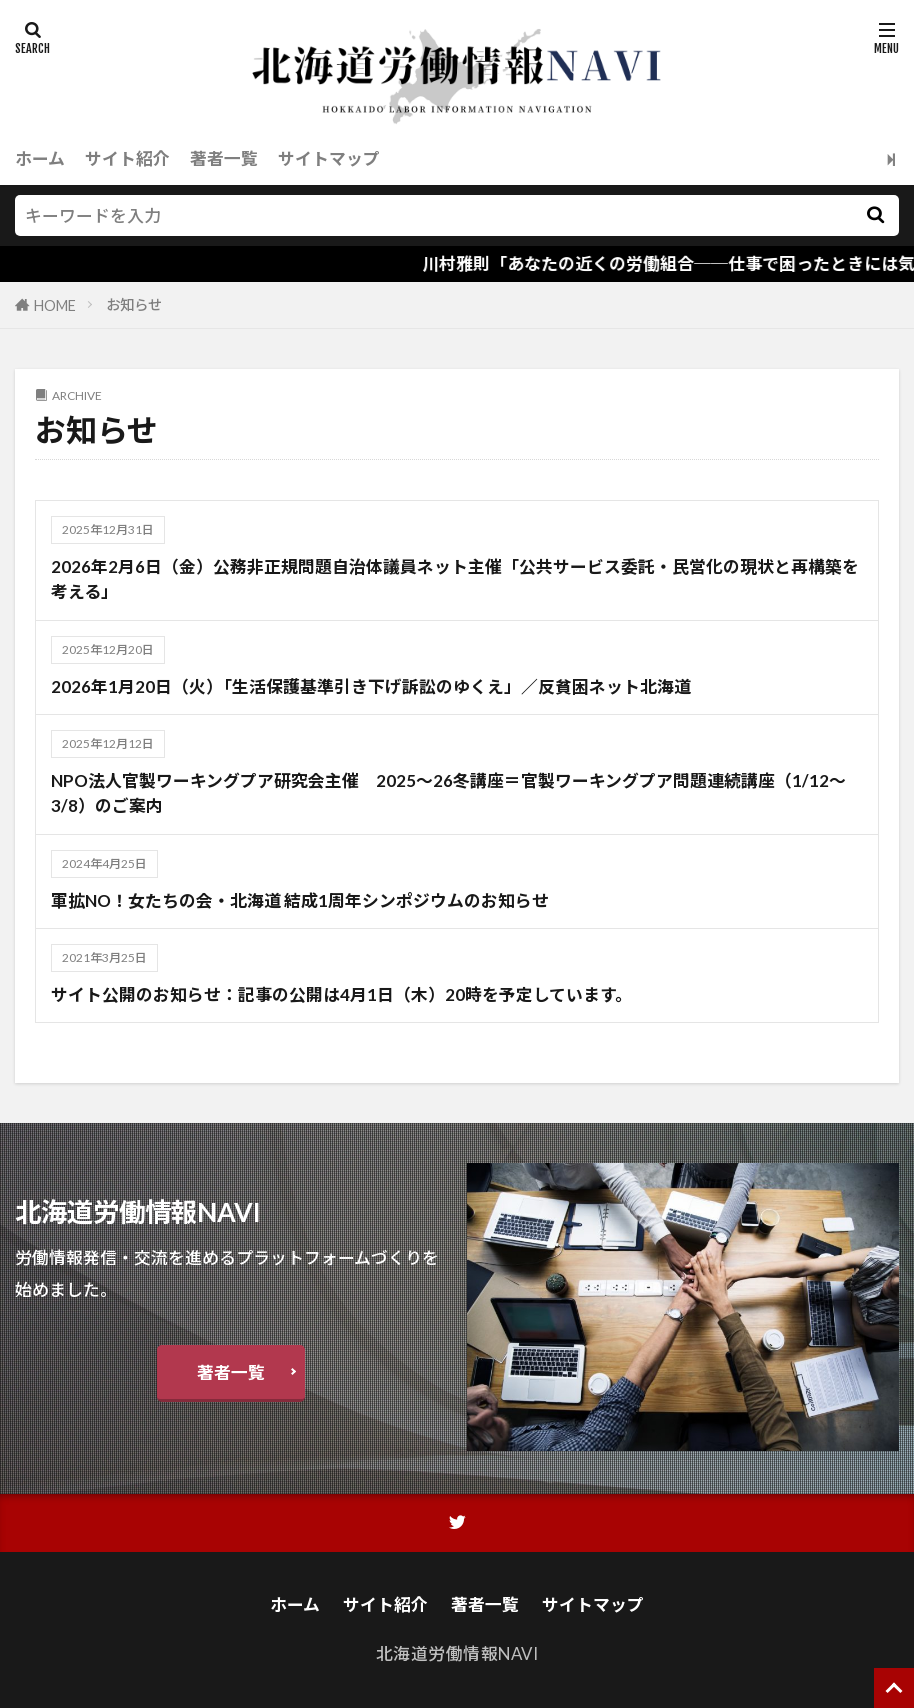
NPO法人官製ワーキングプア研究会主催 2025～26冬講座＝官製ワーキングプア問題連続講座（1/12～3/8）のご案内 (448, 793)
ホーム (40, 158)
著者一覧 (224, 158)
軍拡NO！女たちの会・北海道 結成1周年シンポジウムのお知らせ (300, 900)
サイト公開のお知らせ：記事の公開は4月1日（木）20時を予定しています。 (341, 994)
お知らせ (134, 304)
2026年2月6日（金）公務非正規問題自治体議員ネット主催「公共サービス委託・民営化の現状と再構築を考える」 (455, 579)
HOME (55, 305)
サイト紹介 (127, 158)
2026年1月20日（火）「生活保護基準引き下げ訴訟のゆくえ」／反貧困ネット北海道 (379, 686)
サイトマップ (329, 158)
